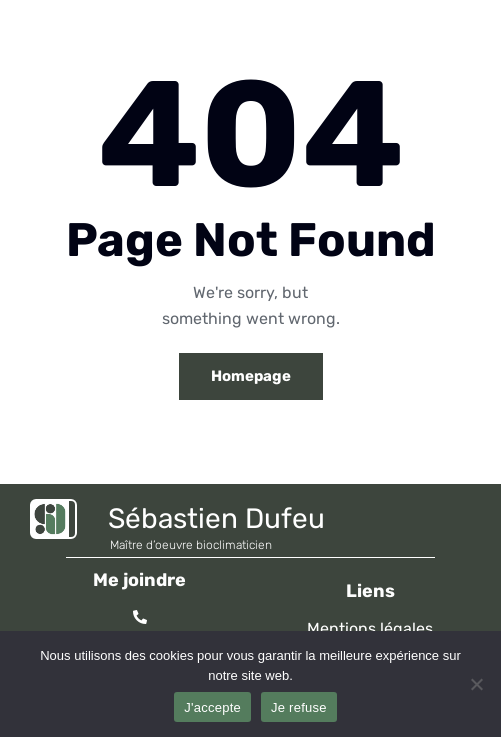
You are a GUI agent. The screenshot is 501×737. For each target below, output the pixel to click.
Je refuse (299, 707)
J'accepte (212, 707)
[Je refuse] (476, 684)
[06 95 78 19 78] (140, 617)
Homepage (251, 376)
